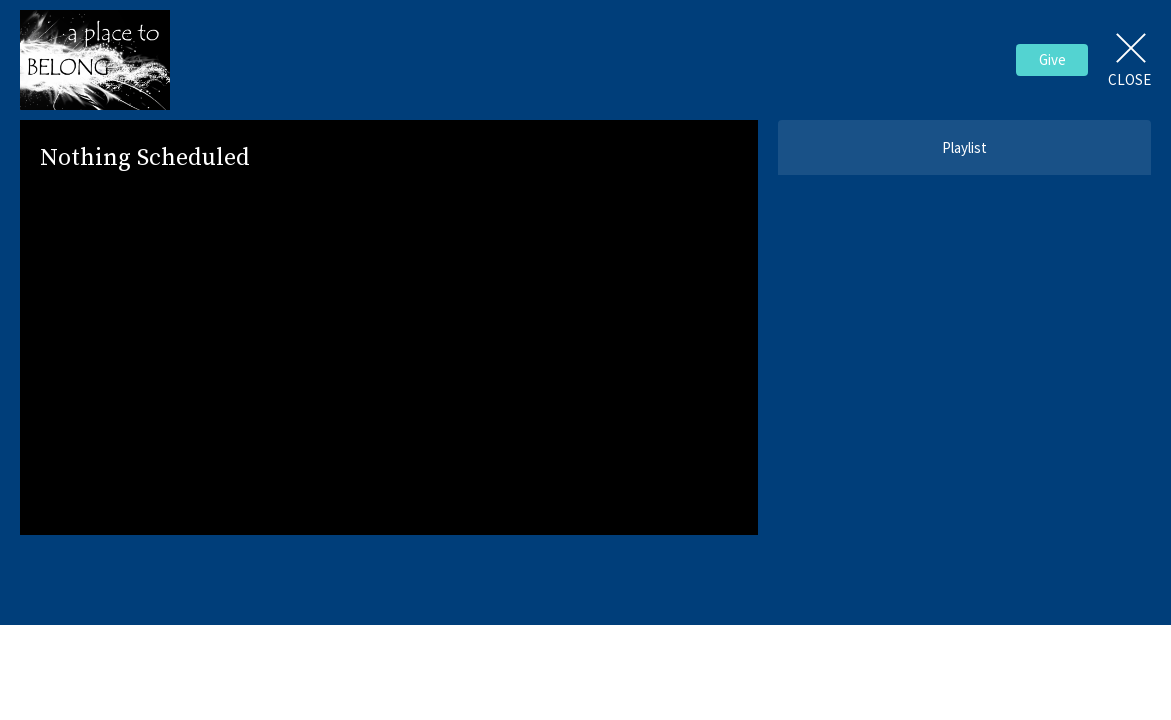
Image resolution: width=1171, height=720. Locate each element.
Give (1052, 59)
